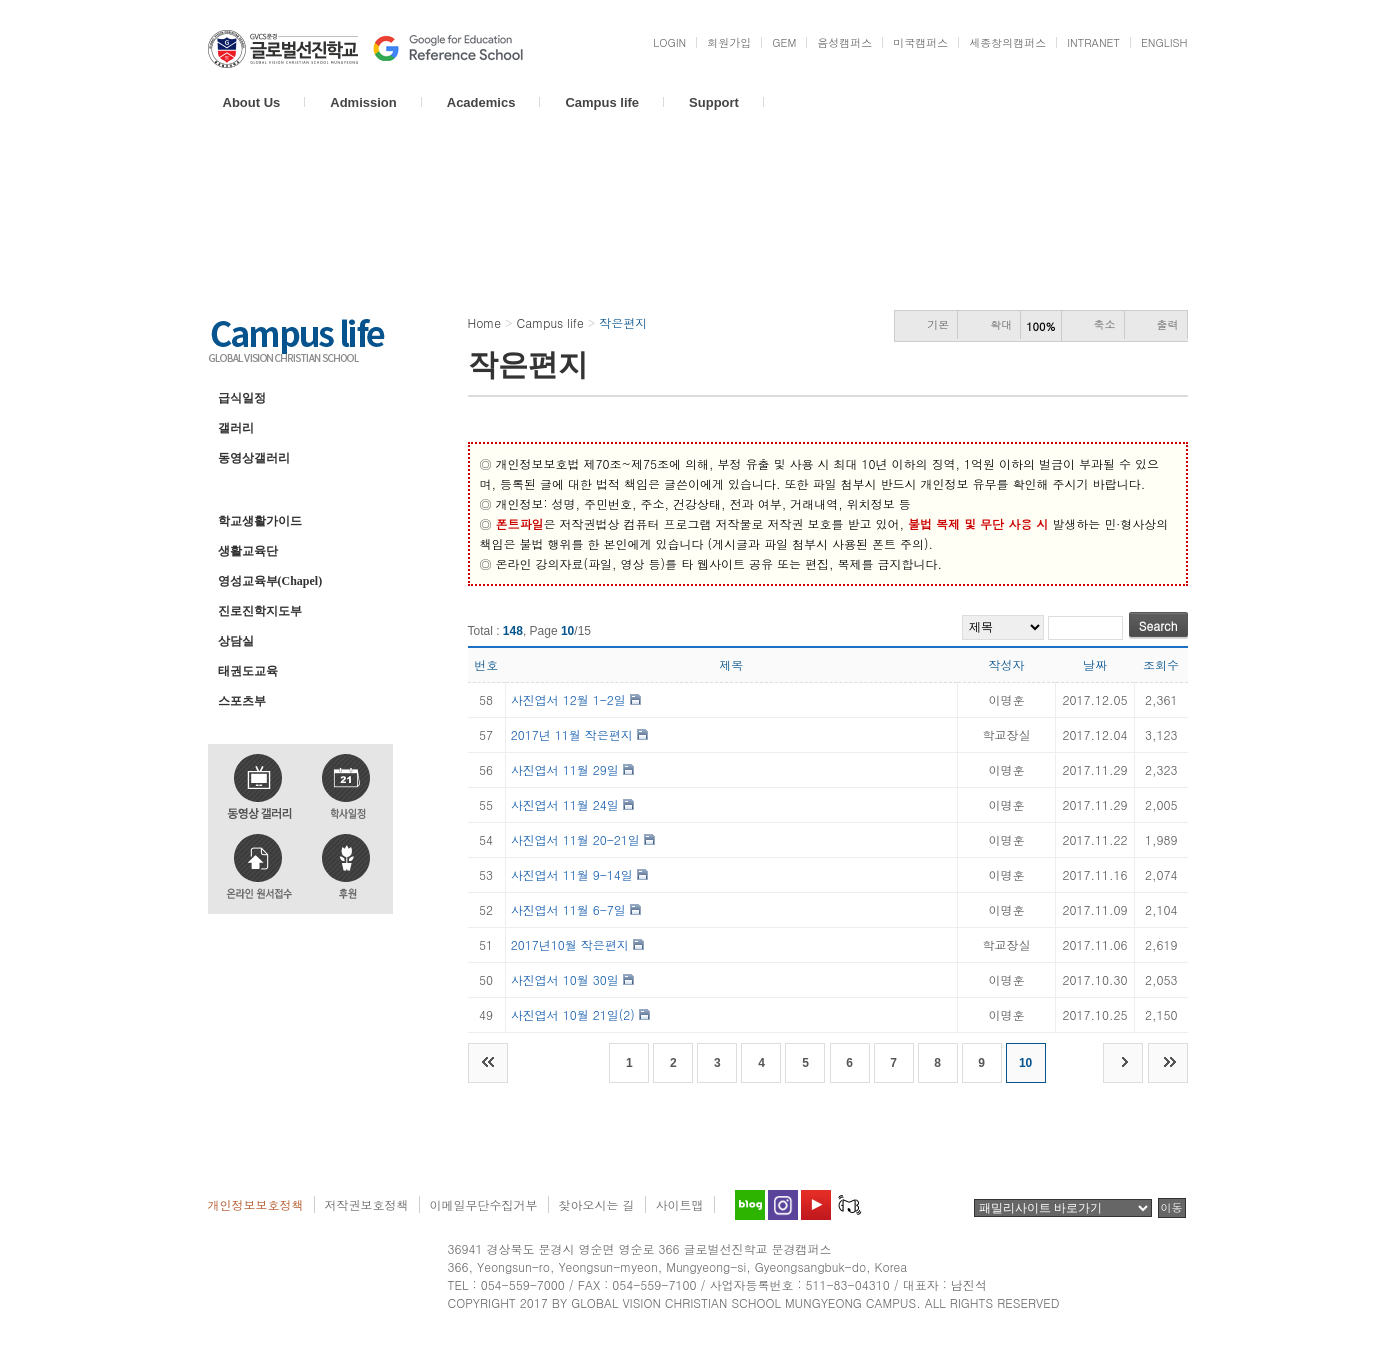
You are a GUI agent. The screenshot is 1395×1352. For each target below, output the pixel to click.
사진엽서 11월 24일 (565, 804)
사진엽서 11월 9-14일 (572, 874)
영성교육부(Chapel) (270, 581)
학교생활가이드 (260, 521)
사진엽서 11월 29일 (565, 769)
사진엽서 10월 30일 (565, 979)
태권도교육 (248, 671)
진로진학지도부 (260, 611)
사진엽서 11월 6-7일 (568, 909)
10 (1025, 1063)
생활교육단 (248, 551)
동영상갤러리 (254, 458)
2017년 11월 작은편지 (572, 734)
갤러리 (236, 428)
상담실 (236, 641)
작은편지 (242, 488)
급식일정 (242, 398)
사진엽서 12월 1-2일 (568, 699)
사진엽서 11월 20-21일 (575, 839)
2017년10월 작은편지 (570, 944)
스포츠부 (242, 701)
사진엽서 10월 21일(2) (573, 1014)
